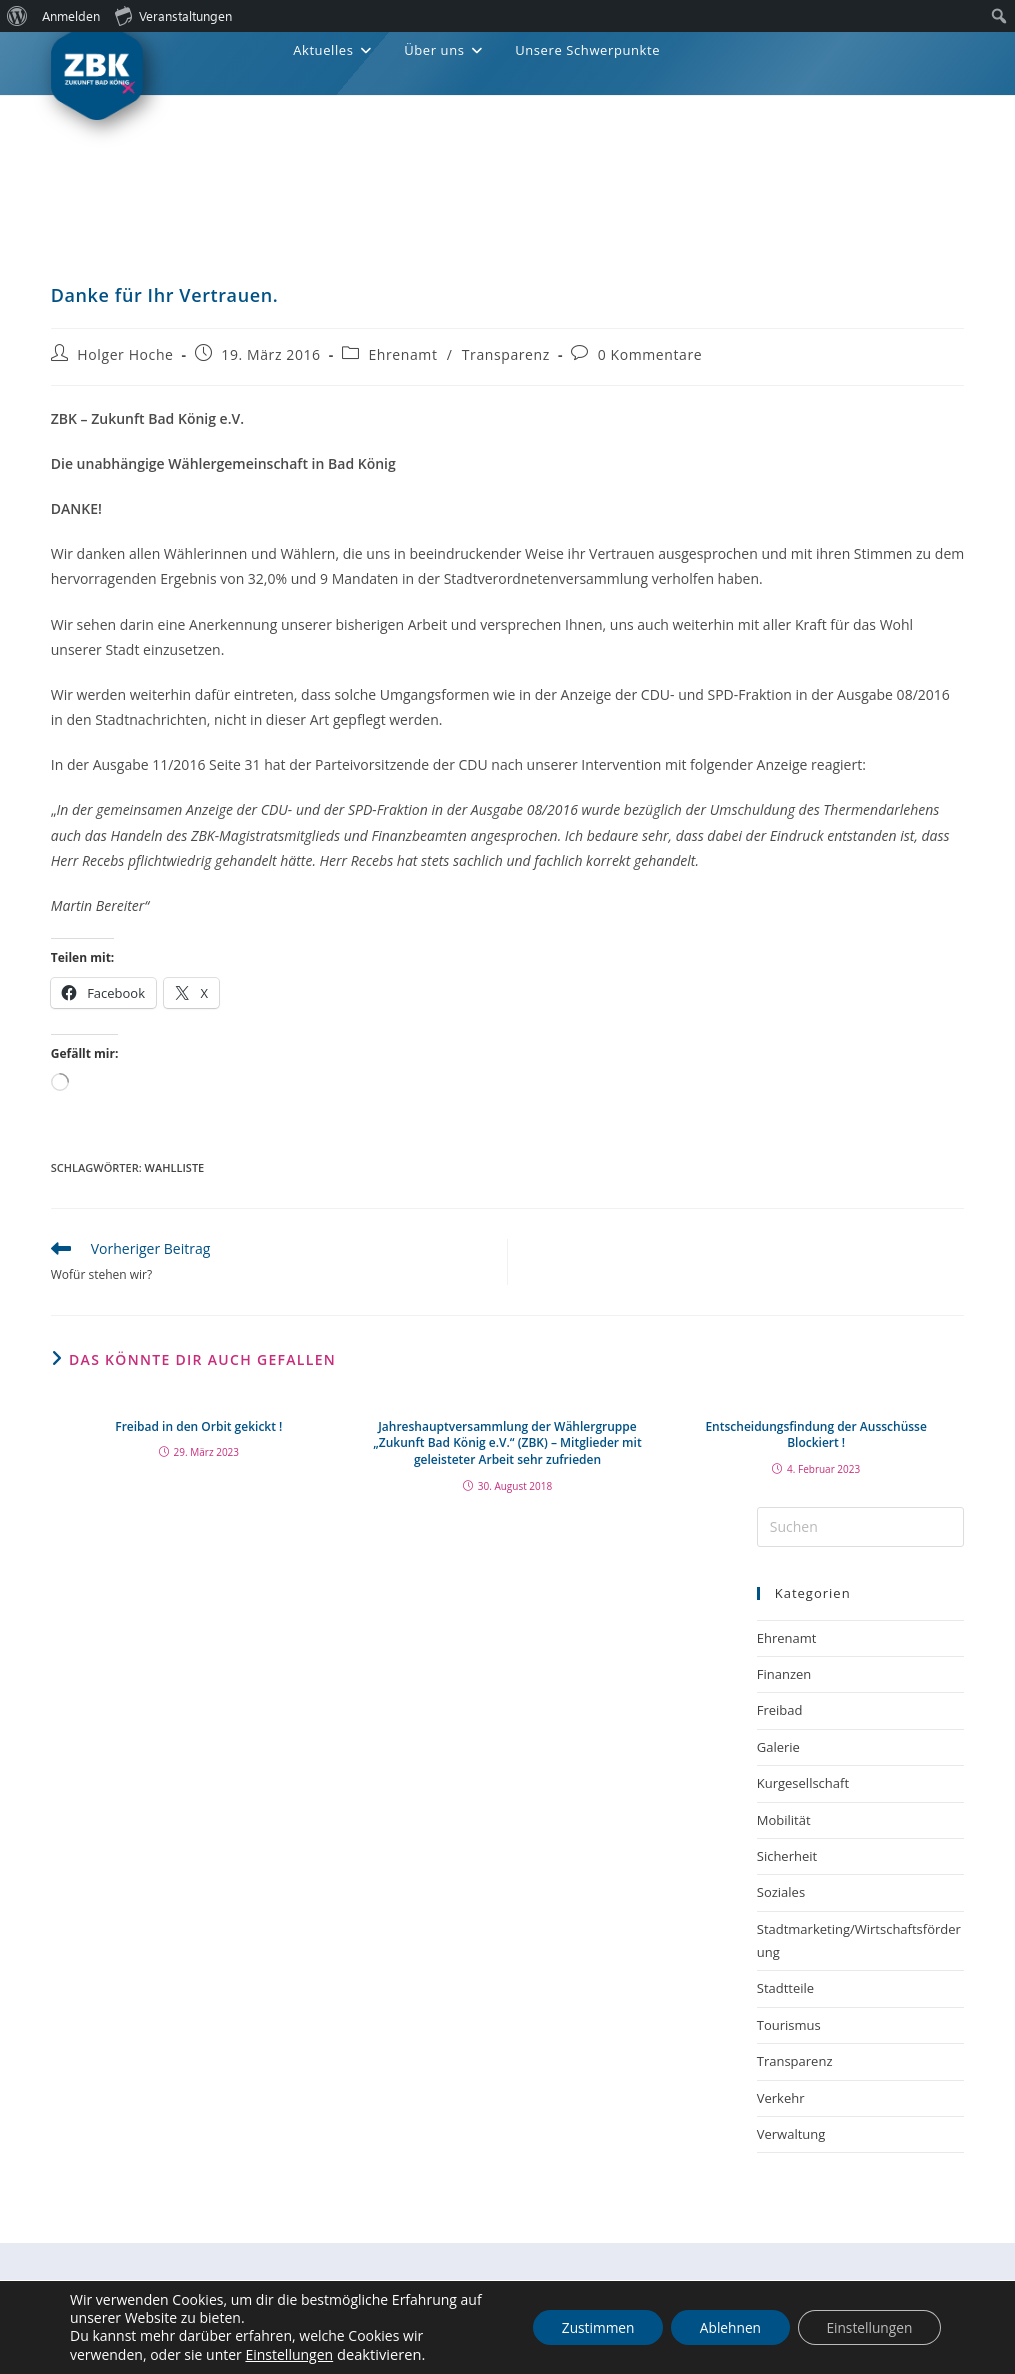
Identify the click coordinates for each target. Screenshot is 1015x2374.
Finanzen (784, 1674)
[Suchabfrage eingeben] (861, 1527)
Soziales (781, 1892)
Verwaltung (791, 2134)
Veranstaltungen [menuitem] (173, 15)
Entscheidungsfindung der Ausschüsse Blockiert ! (815, 1435)
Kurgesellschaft (803, 1783)
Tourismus (789, 2025)
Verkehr (781, 2098)
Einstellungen (289, 2355)
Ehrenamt (402, 354)
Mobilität (784, 1820)
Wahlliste (175, 1167)
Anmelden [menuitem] (71, 15)
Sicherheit (787, 1856)
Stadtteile (785, 1988)
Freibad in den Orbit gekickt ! (198, 1427)
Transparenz (506, 354)
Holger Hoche (125, 354)
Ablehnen (724, 2327)
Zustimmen (588, 2327)
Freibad (780, 1710)
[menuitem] (17, 16)
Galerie (778, 1747)
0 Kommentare (650, 354)
